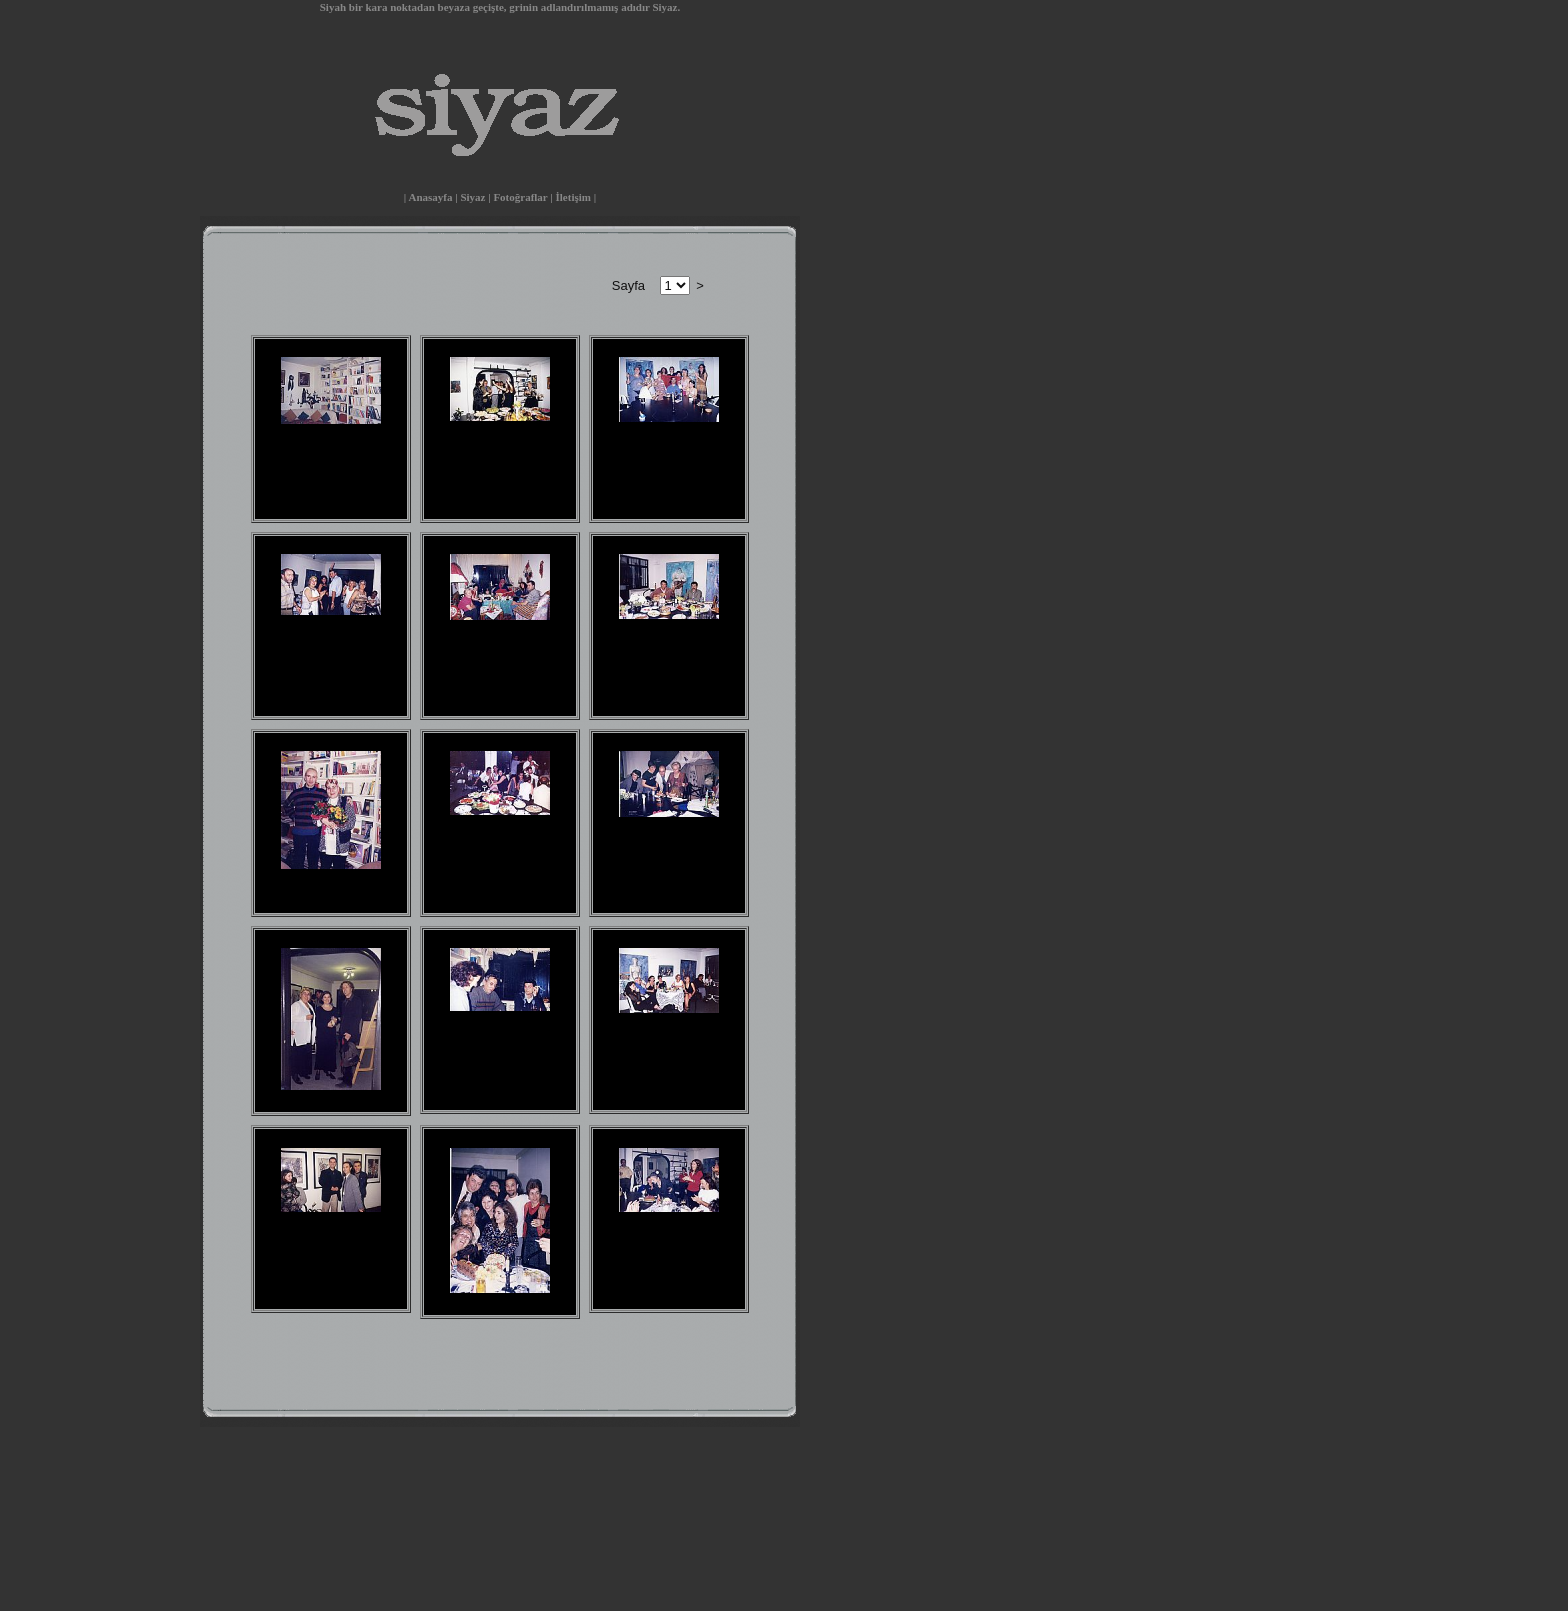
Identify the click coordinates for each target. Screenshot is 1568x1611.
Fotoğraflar (520, 197)
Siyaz (472, 197)
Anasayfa (430, 197)
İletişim (573, 197)
